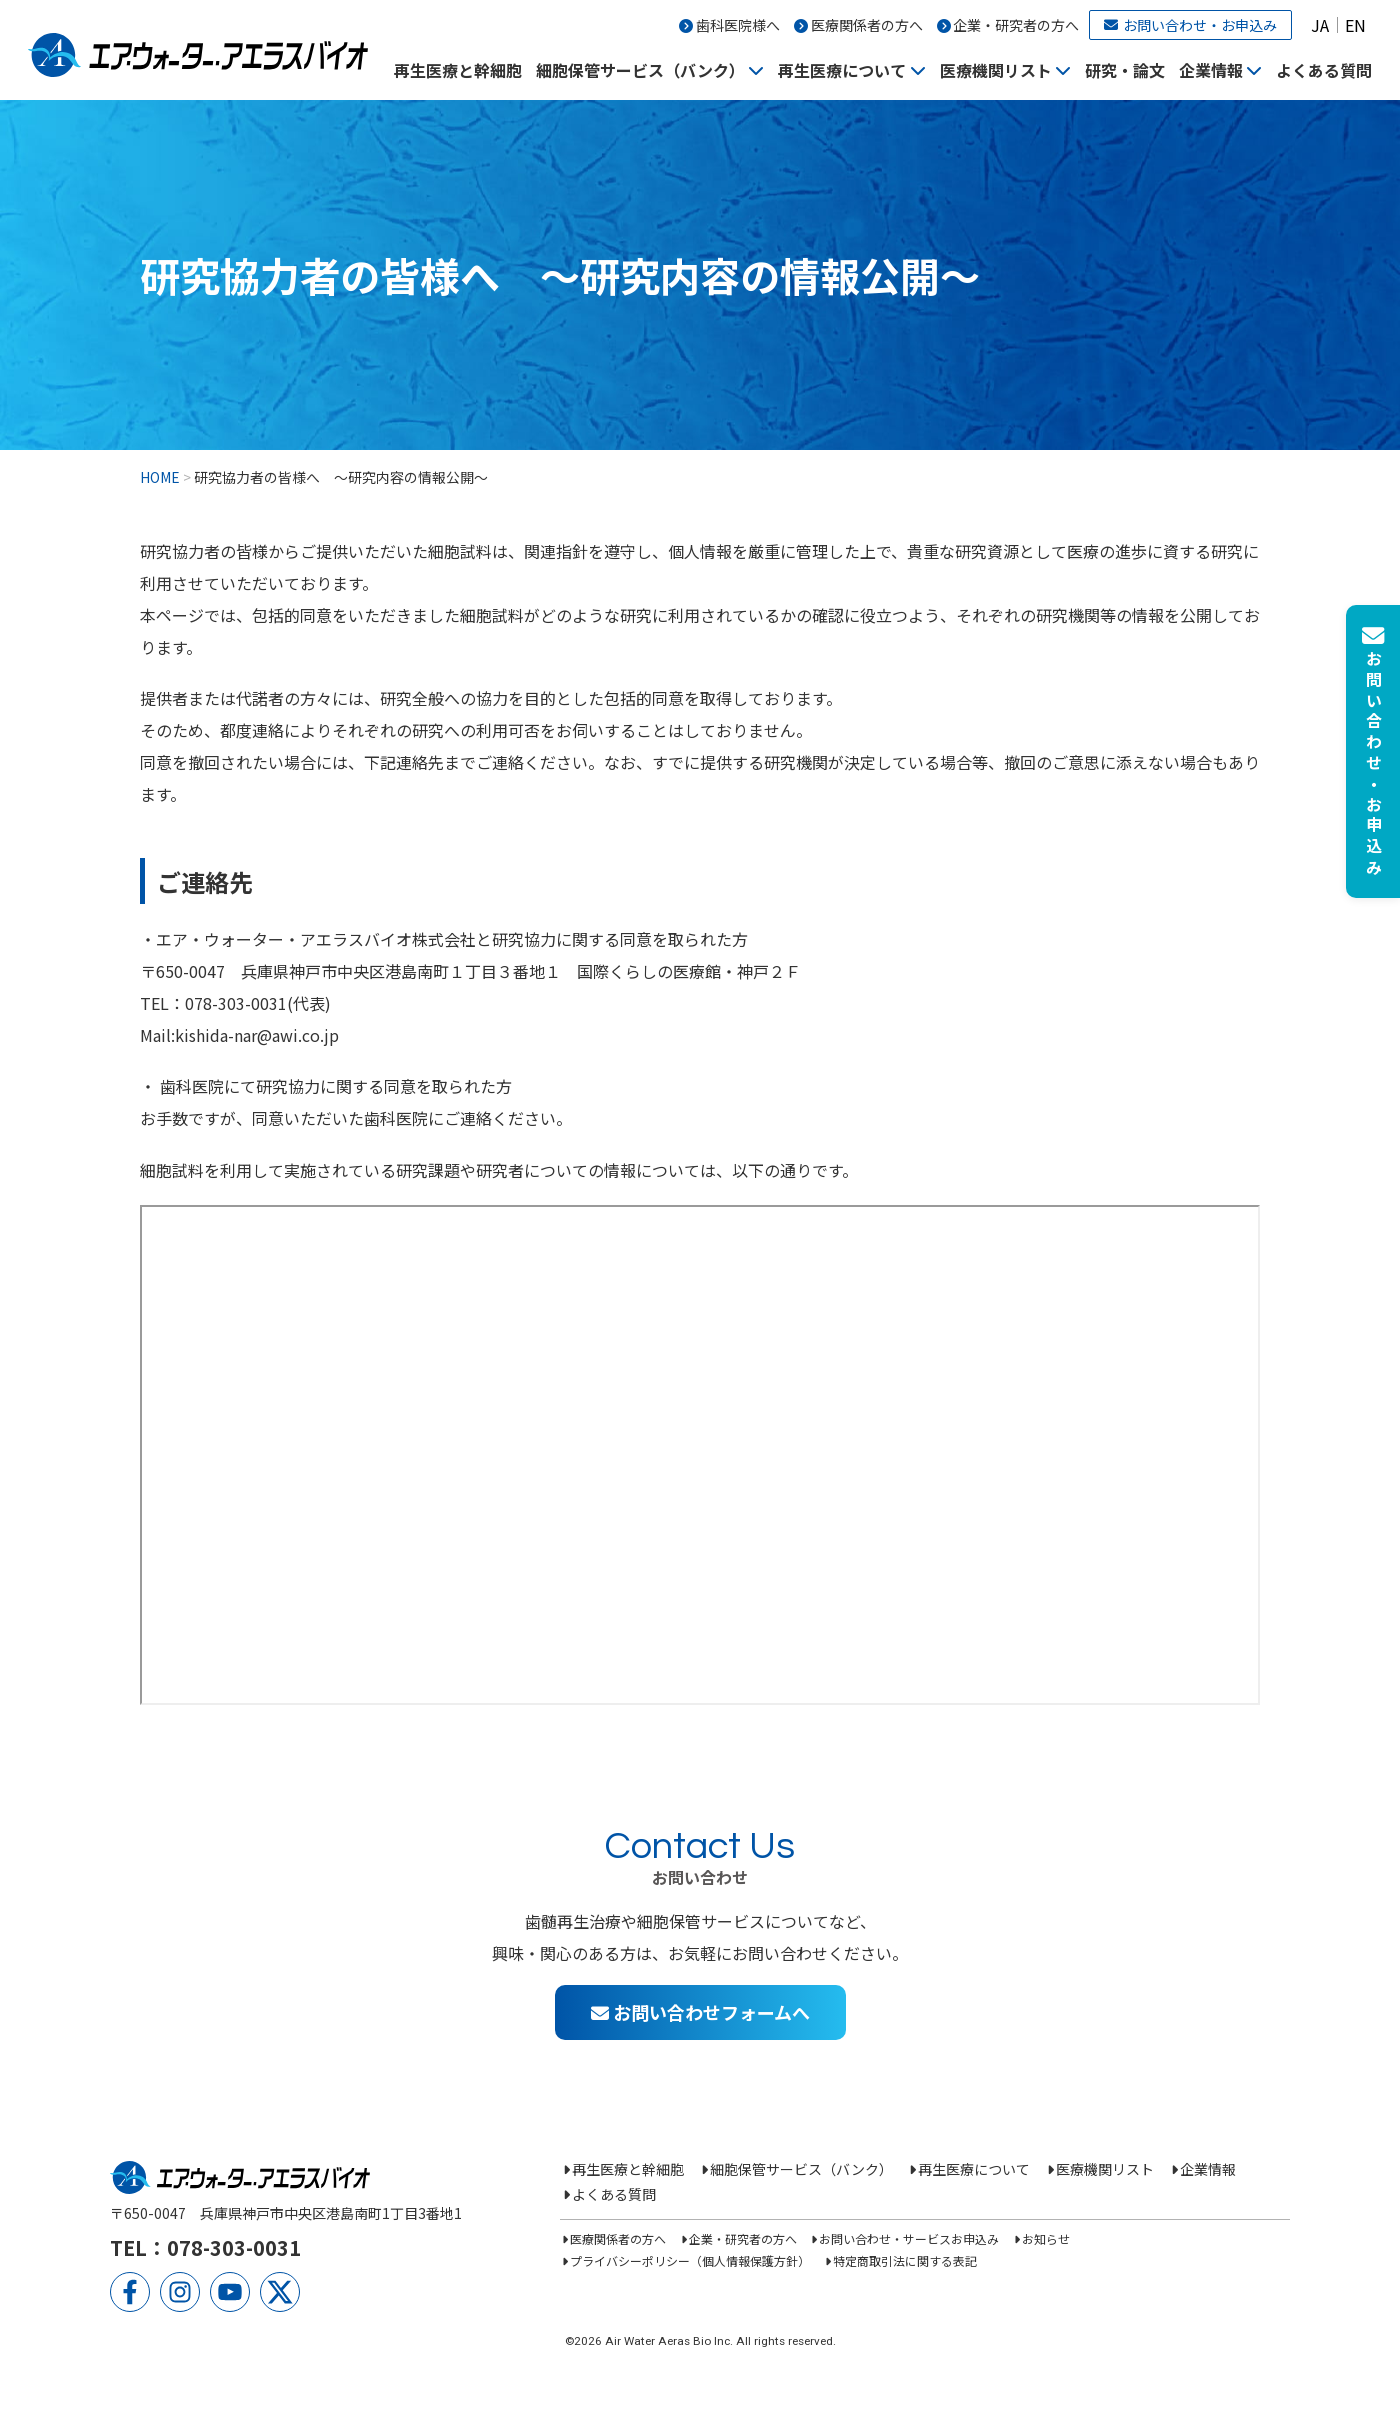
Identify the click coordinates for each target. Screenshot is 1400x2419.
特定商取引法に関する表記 (905, 2260)
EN (1355, 25)
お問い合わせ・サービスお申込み (909, 2238)
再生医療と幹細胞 (458, 70)
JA (1320, 25)
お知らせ (1046, 2238)
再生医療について (842, 70)
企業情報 (1211, 70)
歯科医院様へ (738, 25)
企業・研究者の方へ (1016, 25)
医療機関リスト (996, 70)
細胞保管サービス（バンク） (640, 70)
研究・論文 (1125, 70)
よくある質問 (1324, 70)
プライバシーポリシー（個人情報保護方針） (690, 2260)
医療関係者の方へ (867, 25)
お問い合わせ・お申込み (1190, 25)
